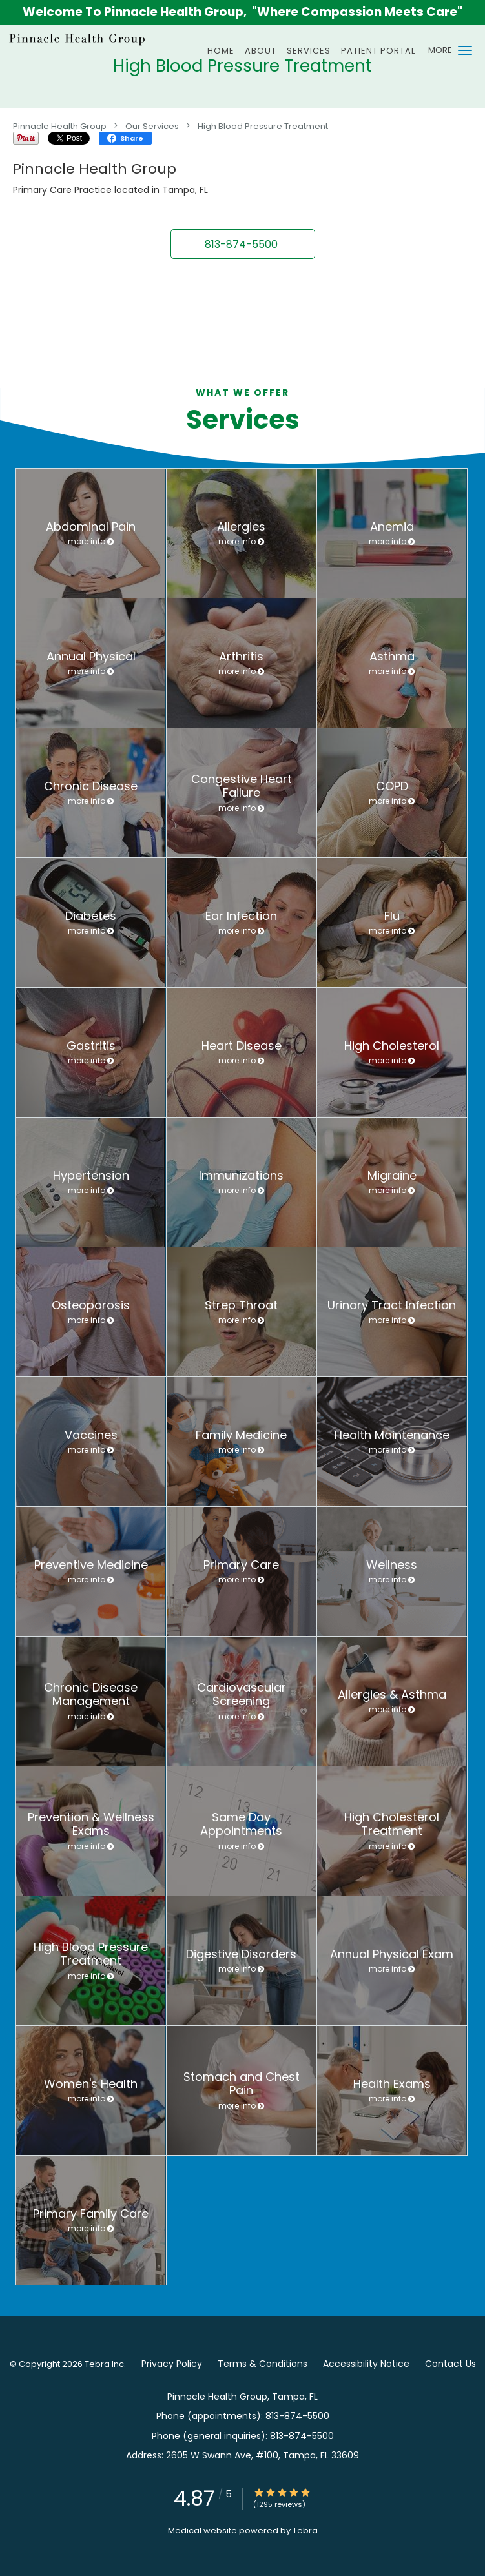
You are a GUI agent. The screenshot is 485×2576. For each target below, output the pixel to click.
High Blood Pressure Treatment (263, 125)
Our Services (152, 125)
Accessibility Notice (366, 2363)
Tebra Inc (104, 2364)
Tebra (305, 2530)
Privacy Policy (171, 2363)
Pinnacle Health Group (60, 125)
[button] (465, 50)
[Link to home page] (101, 39)
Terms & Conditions (262, 2363)
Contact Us (450, 2363)
